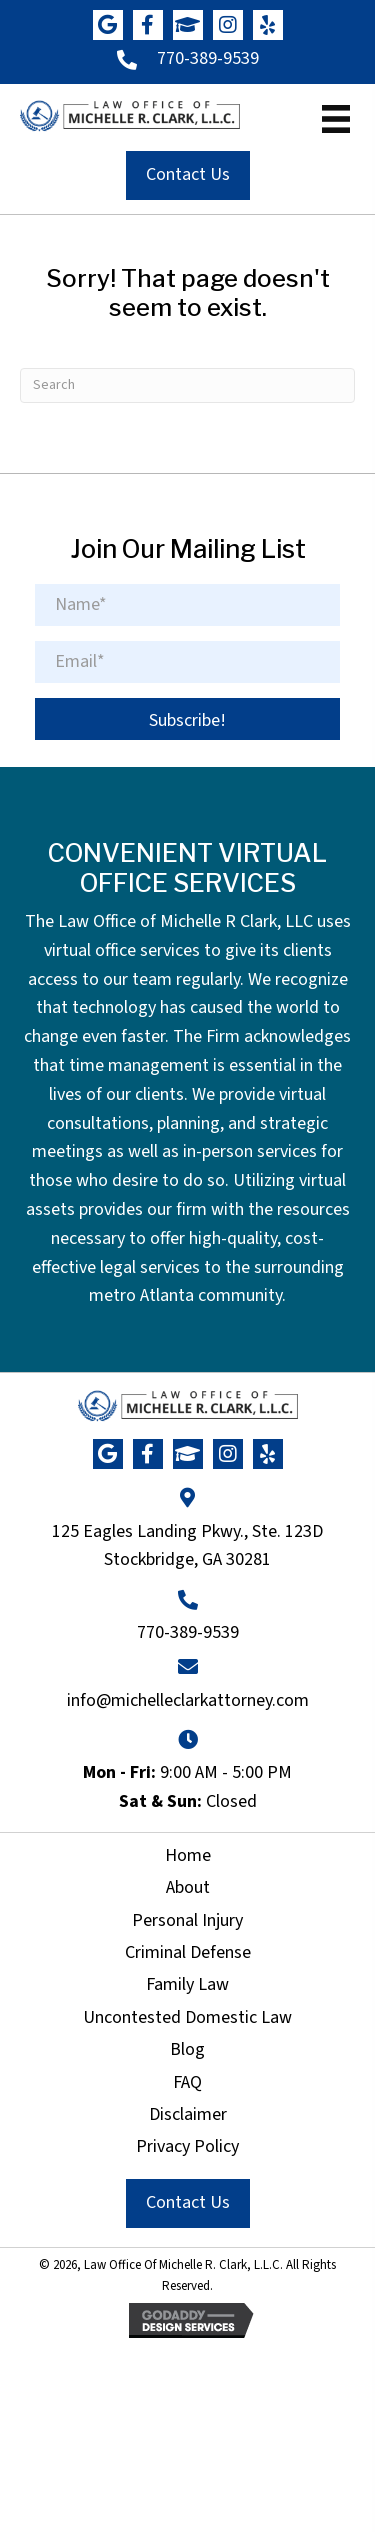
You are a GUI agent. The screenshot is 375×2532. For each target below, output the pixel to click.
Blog (187, 2049)
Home (188, 1855)
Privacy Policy (187, 2146)
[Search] (187, 385)
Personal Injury (187, 1920)
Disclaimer (188, 2114)
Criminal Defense (188, 1952)
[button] (108, 25)
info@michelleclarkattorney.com (188, 1700)
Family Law (187, 1984)
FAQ (187, 2082)
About (188, 1887)
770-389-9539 (208, 58)
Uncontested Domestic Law (187, 2017)
